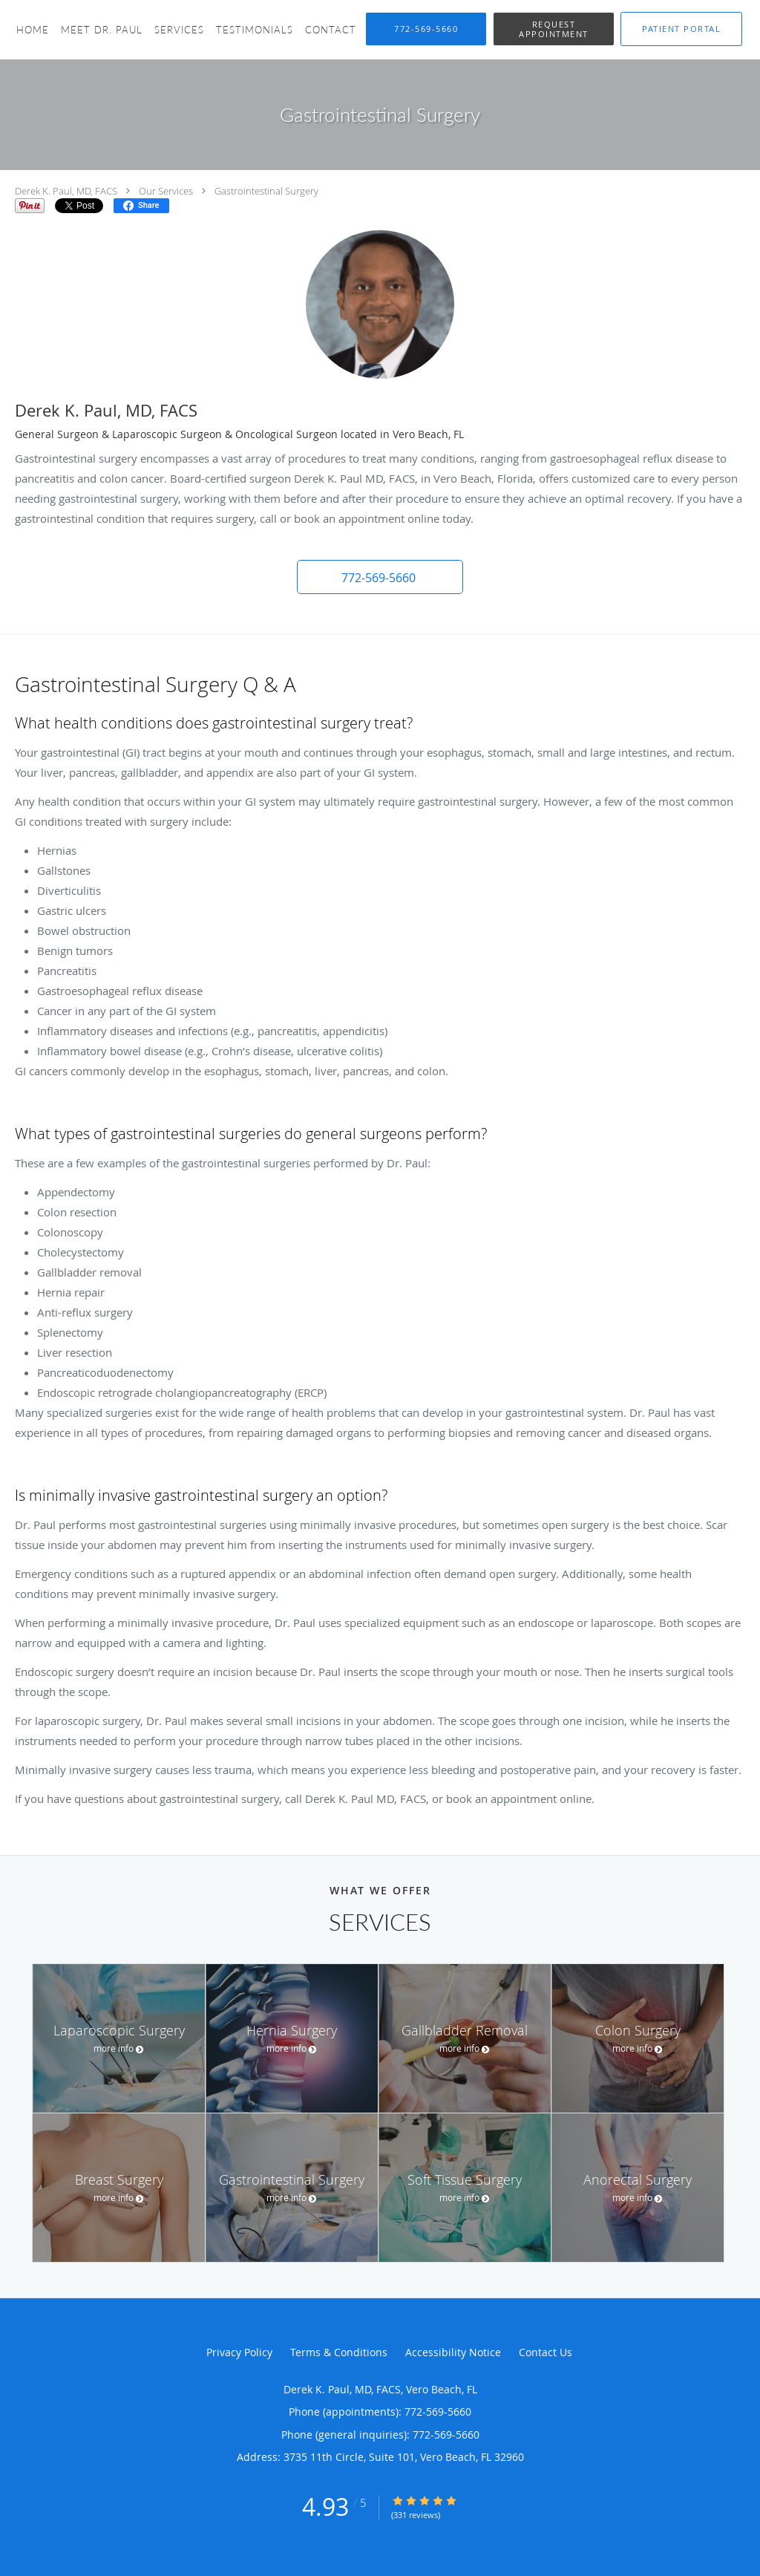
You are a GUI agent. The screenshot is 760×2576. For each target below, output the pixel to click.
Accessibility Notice (453, 2352)
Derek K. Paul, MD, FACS (66, 191)
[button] (554, 29)
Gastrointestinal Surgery (266, 191)
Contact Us (545, 2352)
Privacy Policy (239, 2352)
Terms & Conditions (338, 2352)
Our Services (166, 191)
